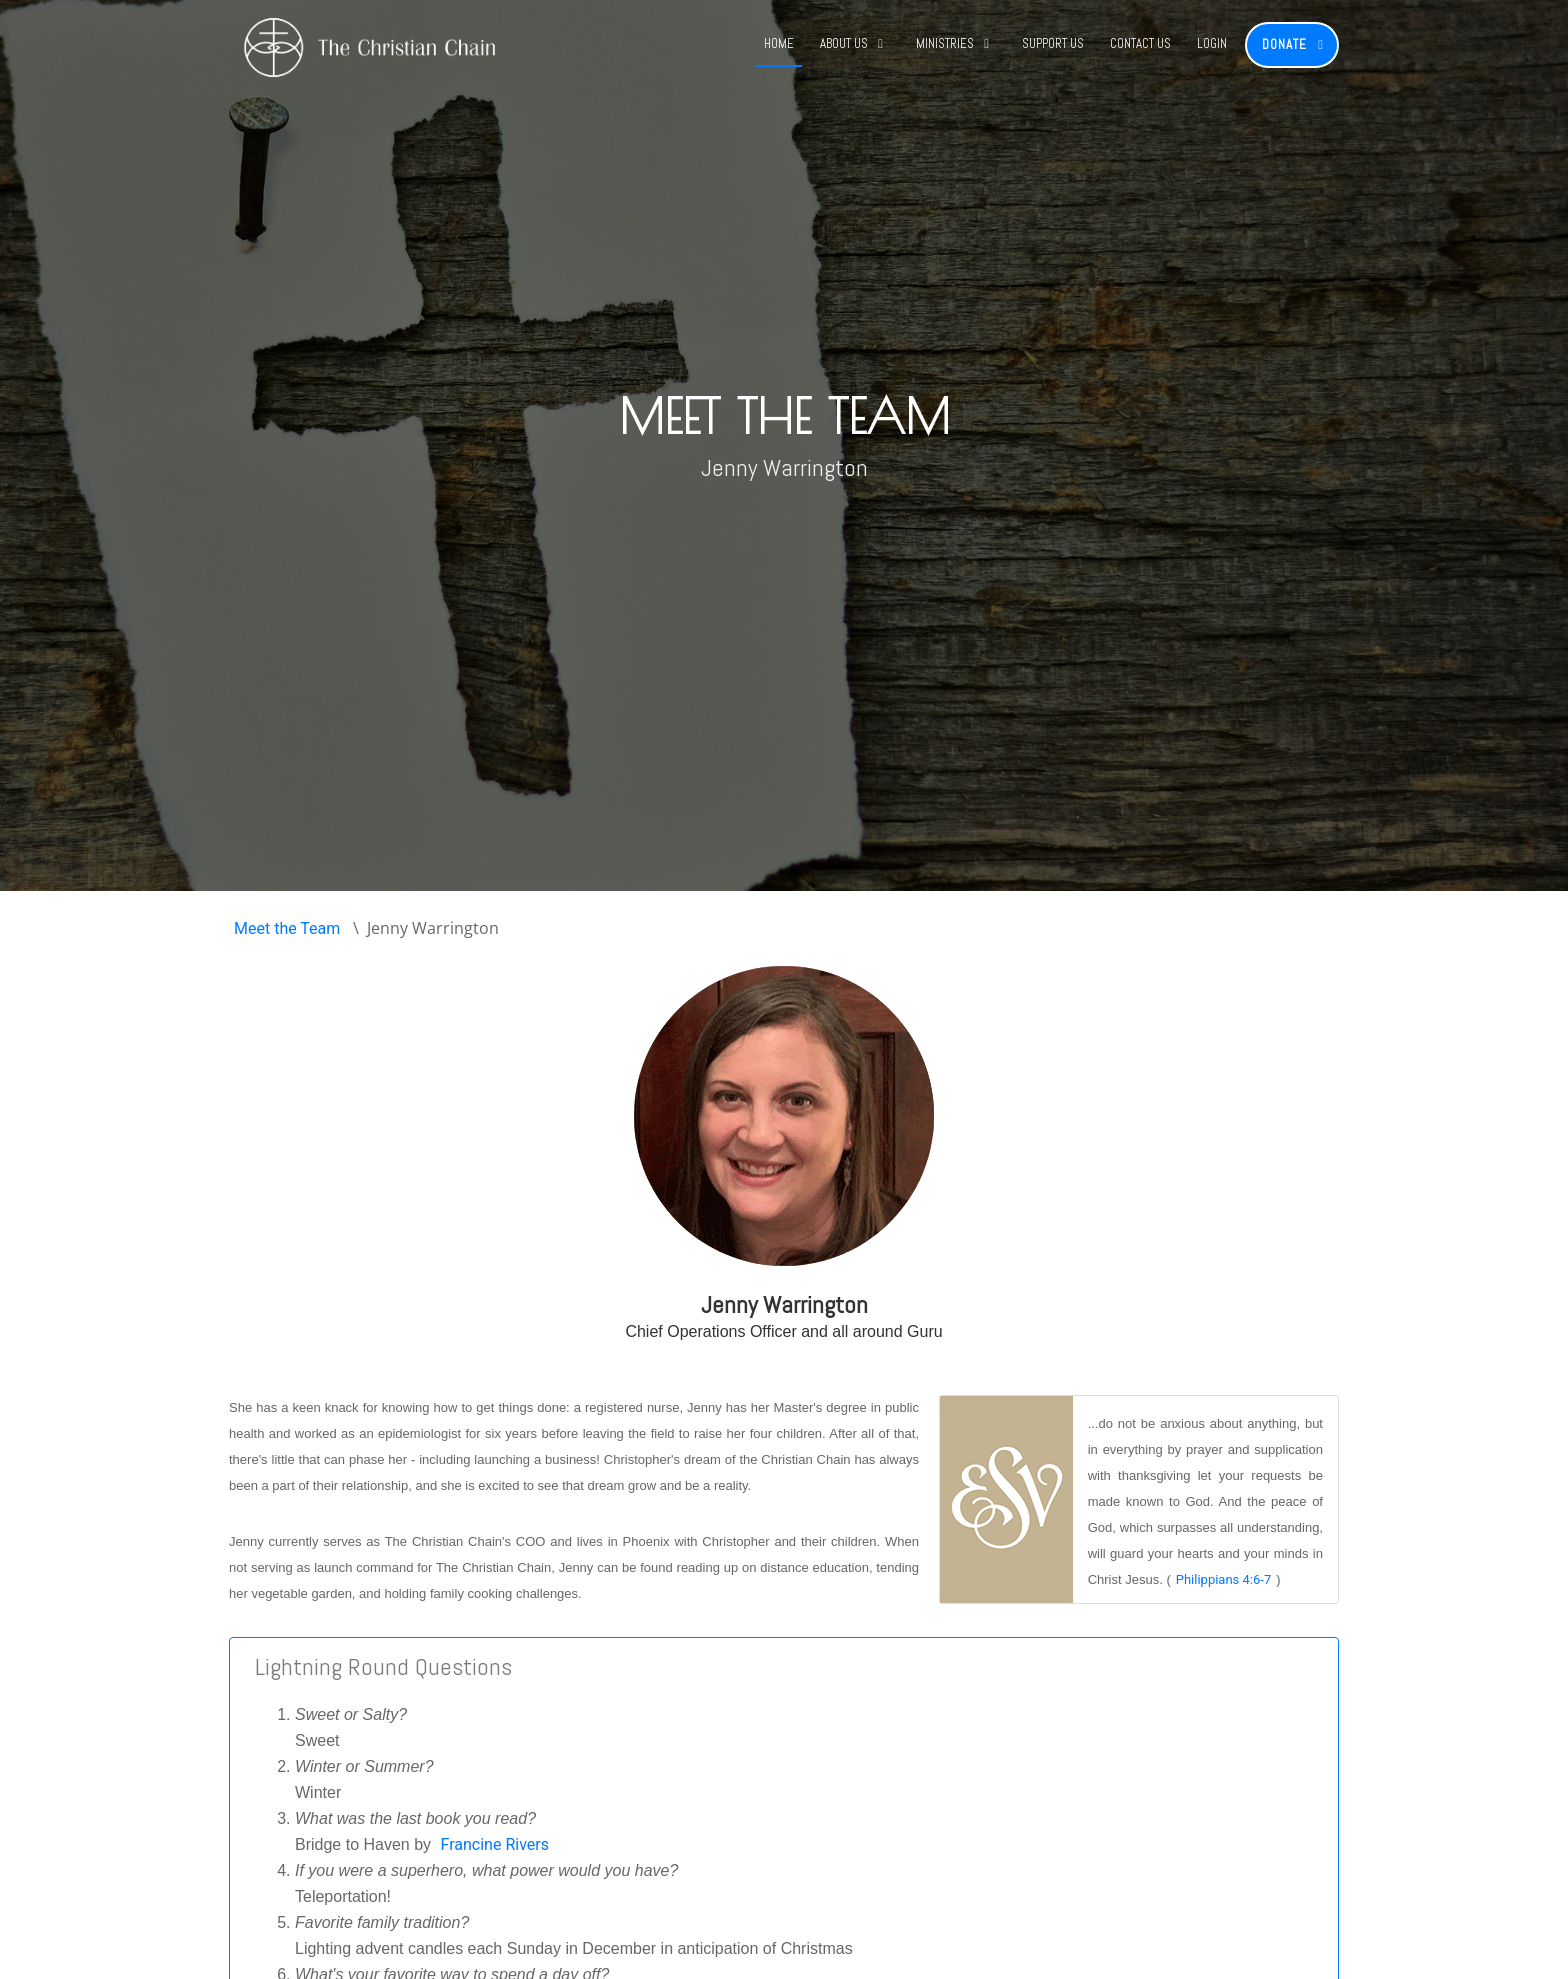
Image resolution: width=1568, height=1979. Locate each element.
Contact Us (1140, 43)
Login (1212, 43)
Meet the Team (287, 928)
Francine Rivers (495, 1844)
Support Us (1053, 43)
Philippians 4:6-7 (1223, 1579)
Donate (1284, 44)
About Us (844, 43)
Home (779, 43)
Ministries (945, 43)
